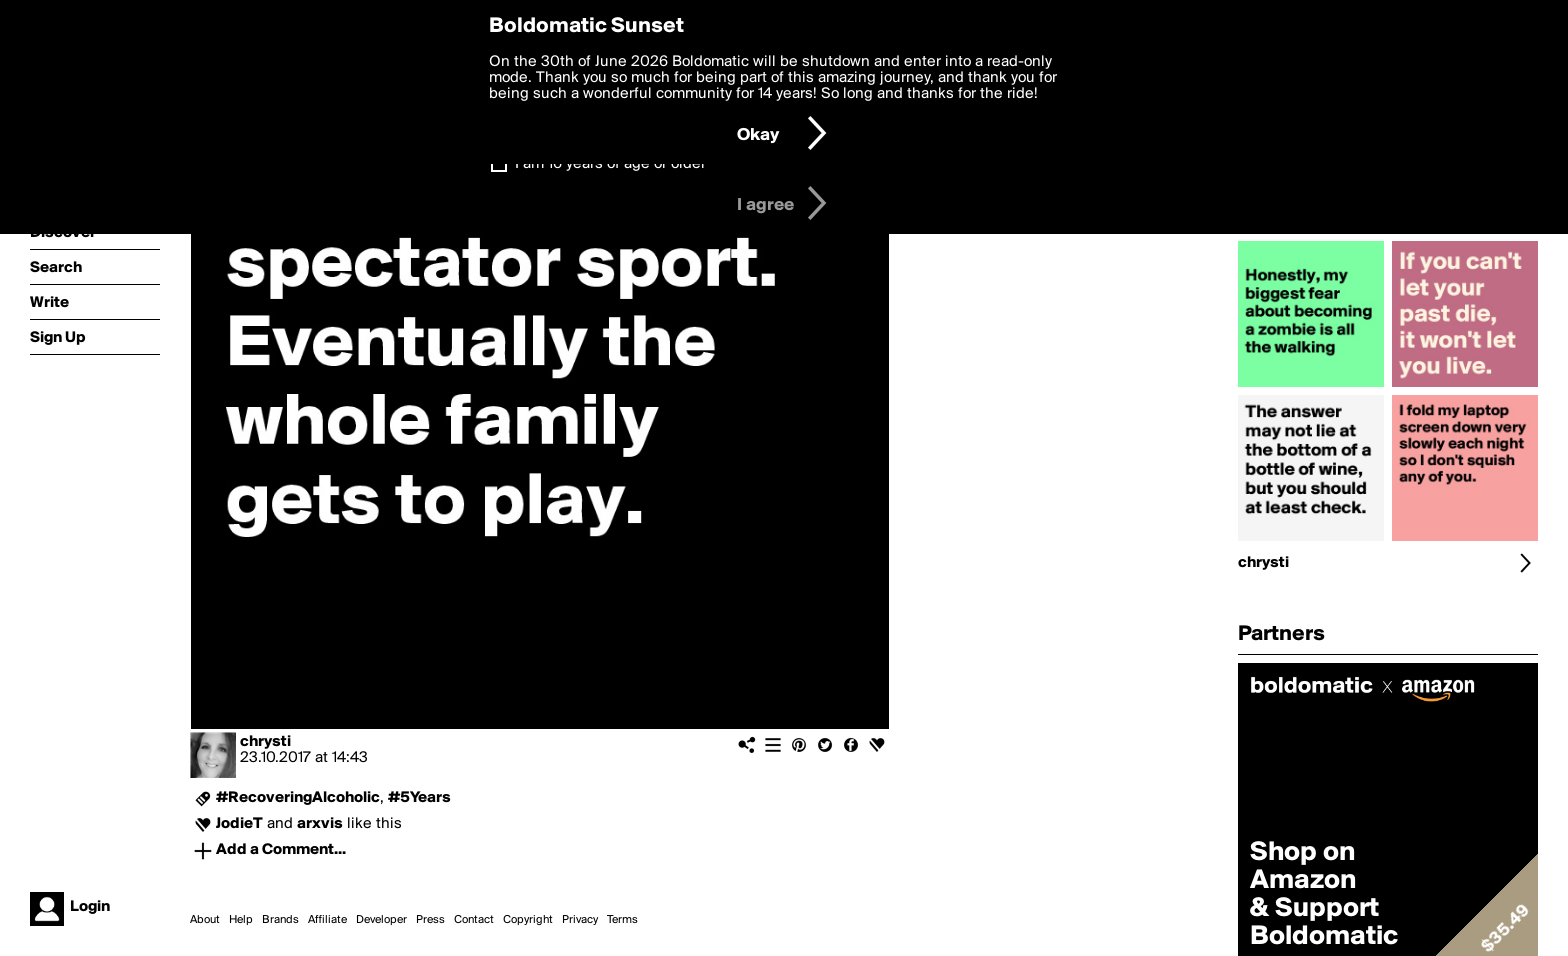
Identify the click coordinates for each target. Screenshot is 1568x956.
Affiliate (327, 920)
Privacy (580, 920)
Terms (622, 920)
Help (241, 920)
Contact (474, 920)
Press (430, 920)
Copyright (528, 920)
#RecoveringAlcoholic (298, 798)
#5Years (419, 798)
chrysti (265, 742)
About (205, 920)
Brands (280, 920)
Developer (381, 920)
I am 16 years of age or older (610, 164)
